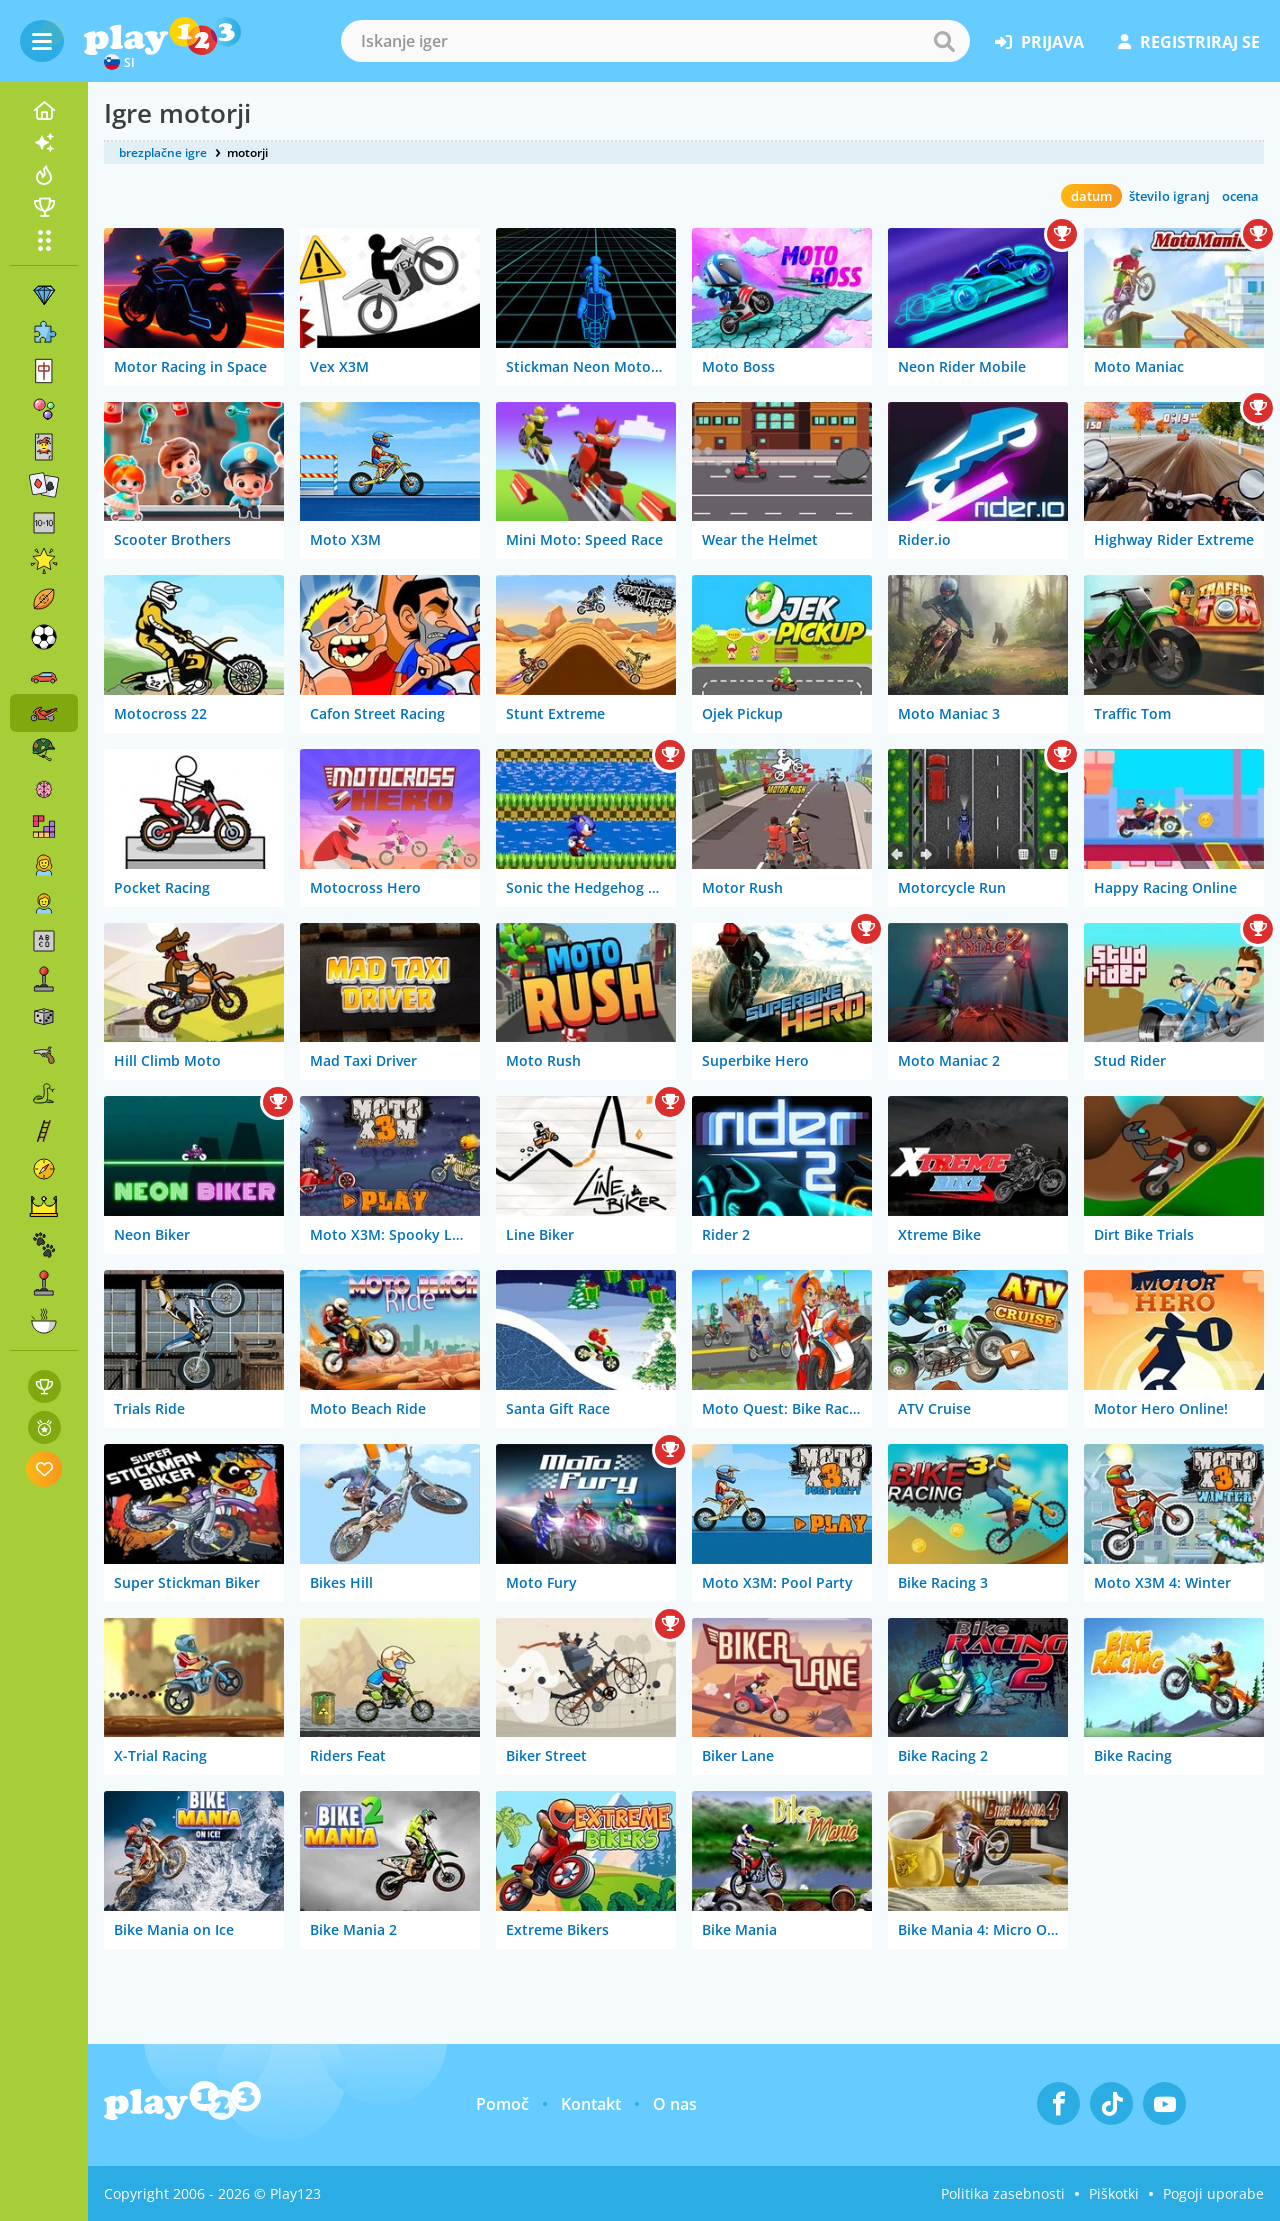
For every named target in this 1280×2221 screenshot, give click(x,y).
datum (1091, 196)
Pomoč (502, 2104)
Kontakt (591, 2104)
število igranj (1169, 196)
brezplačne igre (163, 152)
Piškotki (1114, 2193)
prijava (1039, 42)
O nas (675, 2104)
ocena (1240, 196)
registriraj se (1189, 42)
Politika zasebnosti (1003, 2193)
